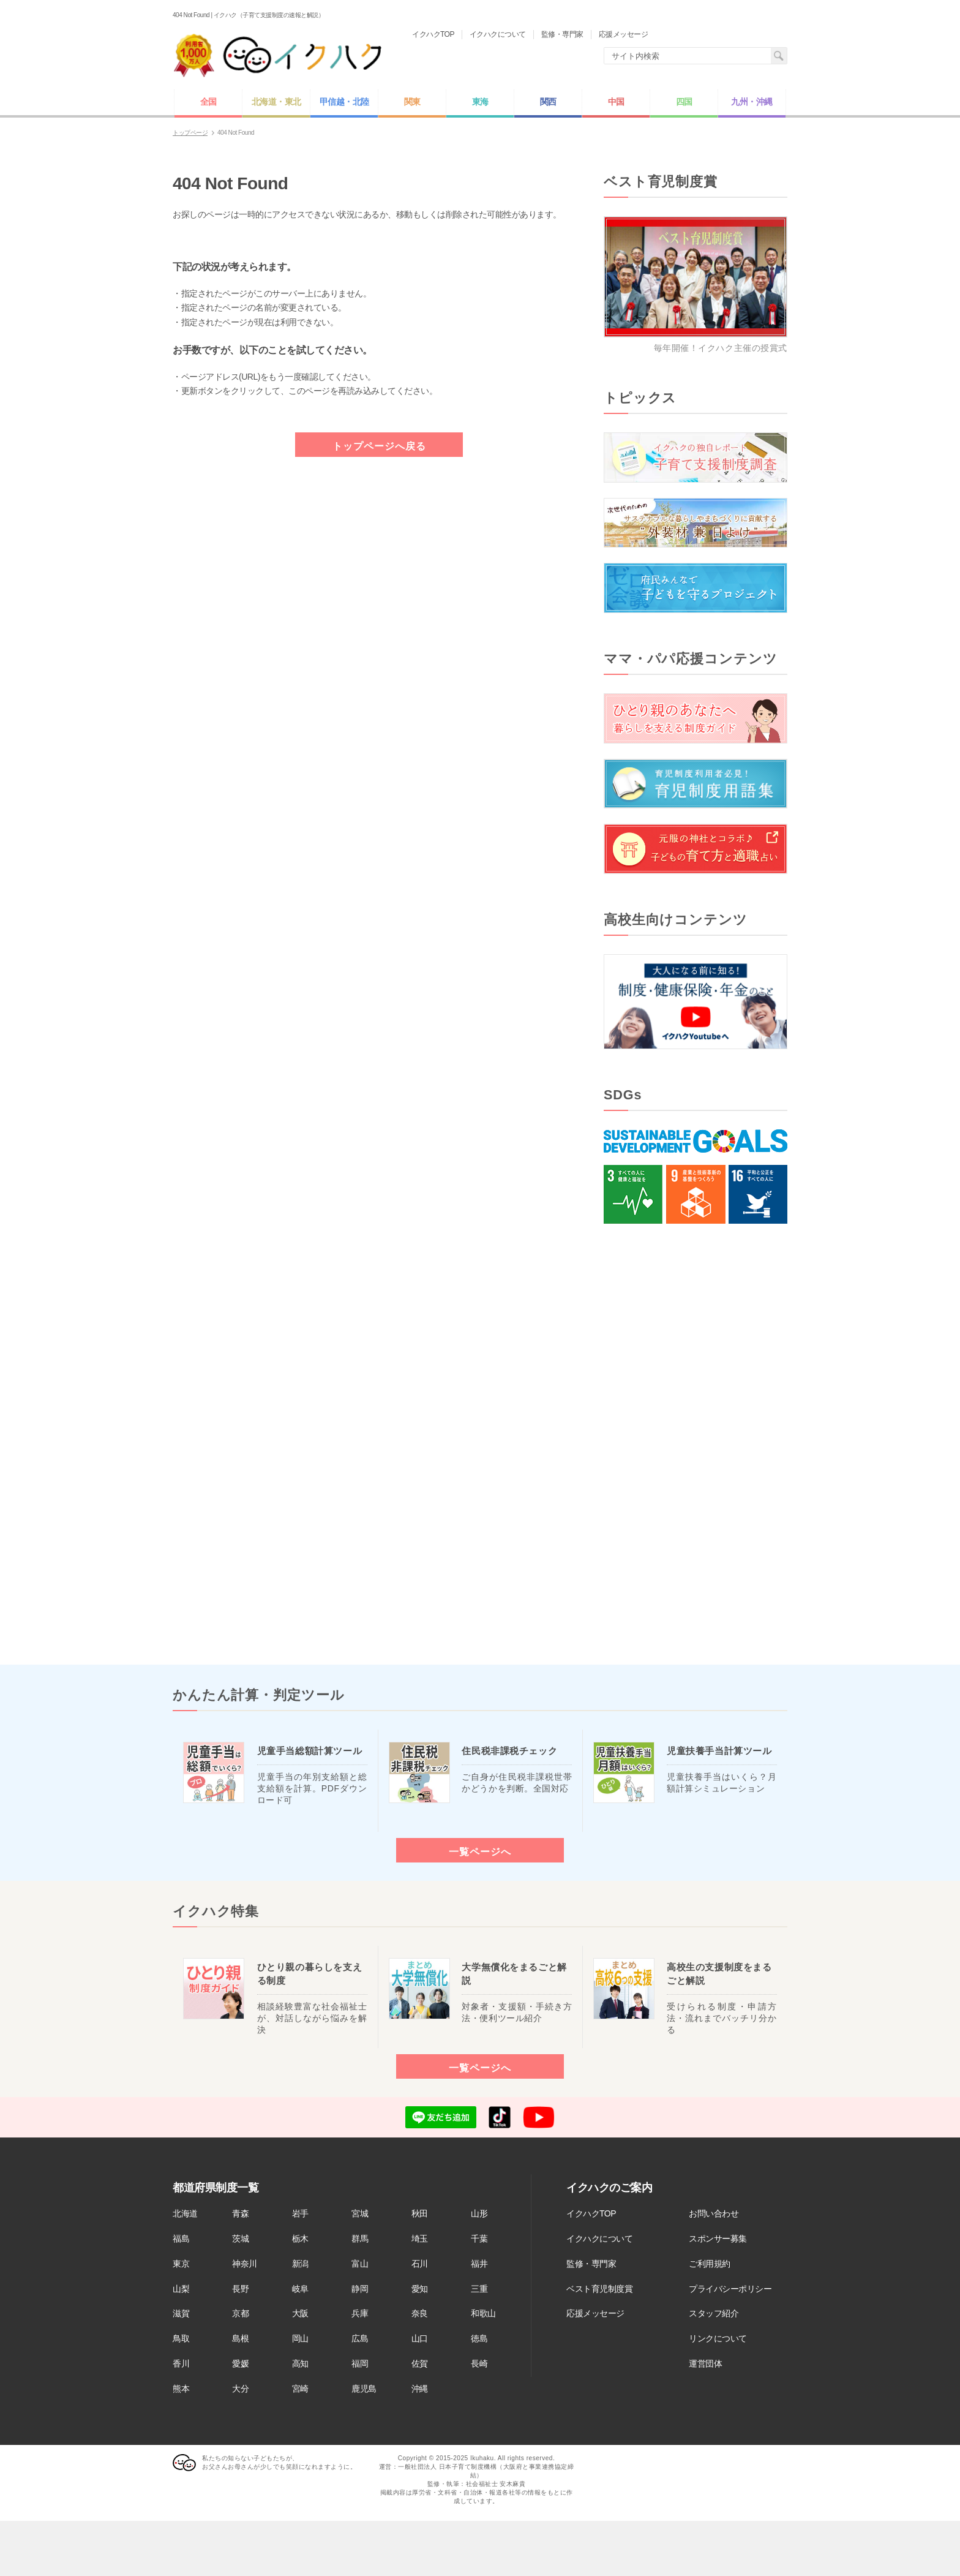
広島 (359, 2338)
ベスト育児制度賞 (599, 2289)
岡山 (300, 2338)
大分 (240, 2388)
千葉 (479, 2238)
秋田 (419, 2213)
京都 (240, 2313)
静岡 (359, 2289)
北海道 (185, 2213)
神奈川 (244, 2264)
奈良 (419, 2313)
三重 (479, 2289)
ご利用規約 (709, 2264)
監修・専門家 (591, 2264)
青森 (240, 2213)
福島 (181, 2238)
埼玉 (419, 2238)
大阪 (300, 2313)
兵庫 (359, 2313)
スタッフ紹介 (713, 2313)
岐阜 (300, 2289)
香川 (181, 2363)
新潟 (300, 2264)
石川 (419, 2264)
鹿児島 (364, 2388)
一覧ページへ (480, 1851)
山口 (419, 2338)
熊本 (181, 2388)
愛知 (419, 2289)
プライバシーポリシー (730, 2289)
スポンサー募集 (718, 2238)
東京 (181, 2264)
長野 (240, 2289)
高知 (300, 2363)
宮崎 (300, 2388)
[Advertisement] (695, 1444)
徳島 (479, 2338)
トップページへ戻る (379, 445)
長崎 (479, 2363)
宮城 (359, 2213)
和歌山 (483, 2313)
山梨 (181, 2289)
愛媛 (240, 2363)
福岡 (359, 2363)
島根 (240, 2338)
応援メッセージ (595, 2313)
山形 (479, 2213)
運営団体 (705, 2363)
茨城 (240, 2238)
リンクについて (718, 2338)
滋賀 (181, 2313)
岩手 (300, 2213)
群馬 (359, 2238)
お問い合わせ (713, 2213)
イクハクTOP (591, 2213)
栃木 (300, 2238)
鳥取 (181, 2338)
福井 (479, 2264)
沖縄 (419, 2388)
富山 (359, 2264)
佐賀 (419, 2363)
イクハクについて (599, 2238)
